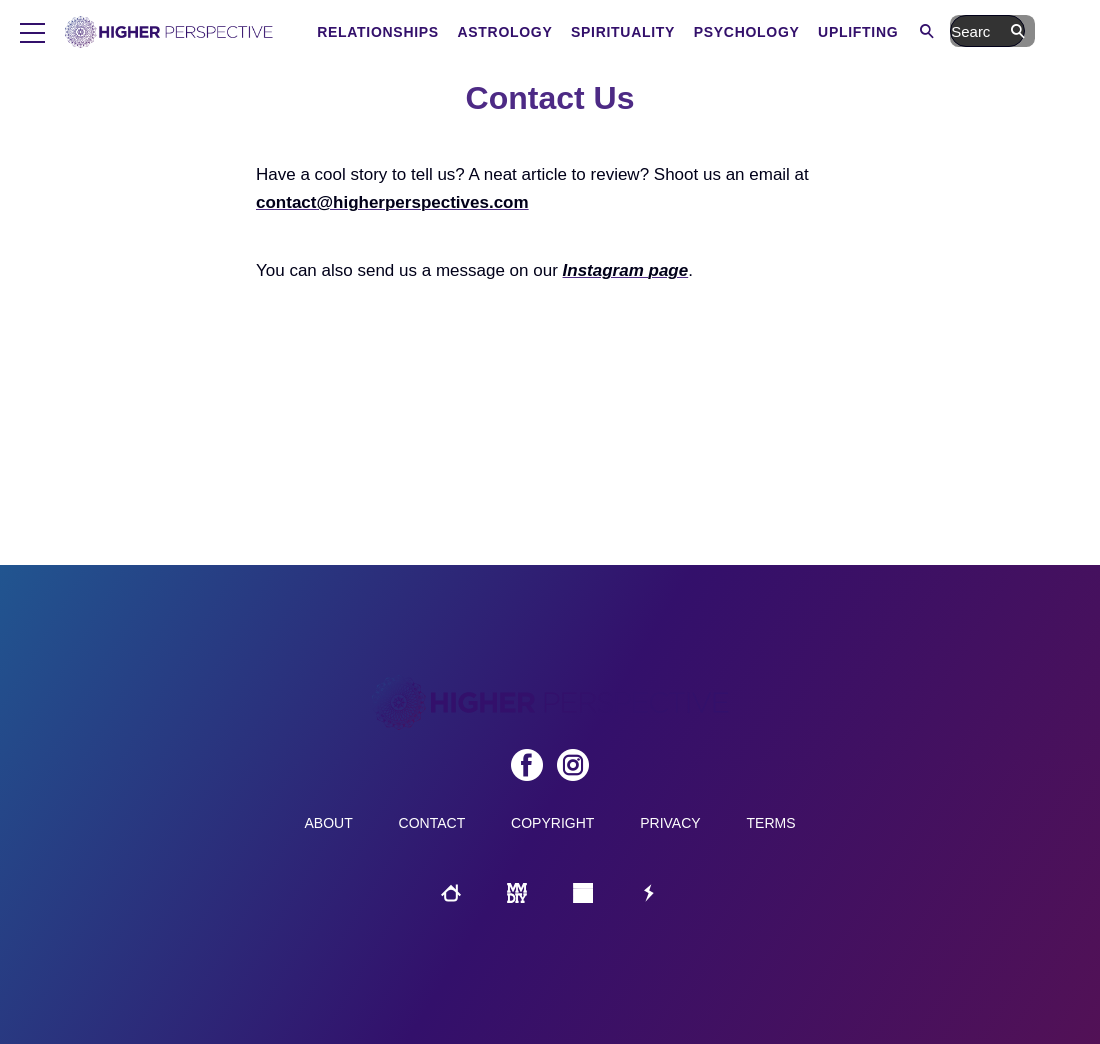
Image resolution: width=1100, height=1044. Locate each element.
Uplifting (943, 32)
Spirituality (708, 32)
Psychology (832, 32)
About (328, 823)
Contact (432, 823)
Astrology (589, 32)
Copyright (552, 823)
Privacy (670, 823)
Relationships (463, 32)
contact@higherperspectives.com (392, 202)
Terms (771, 823)
